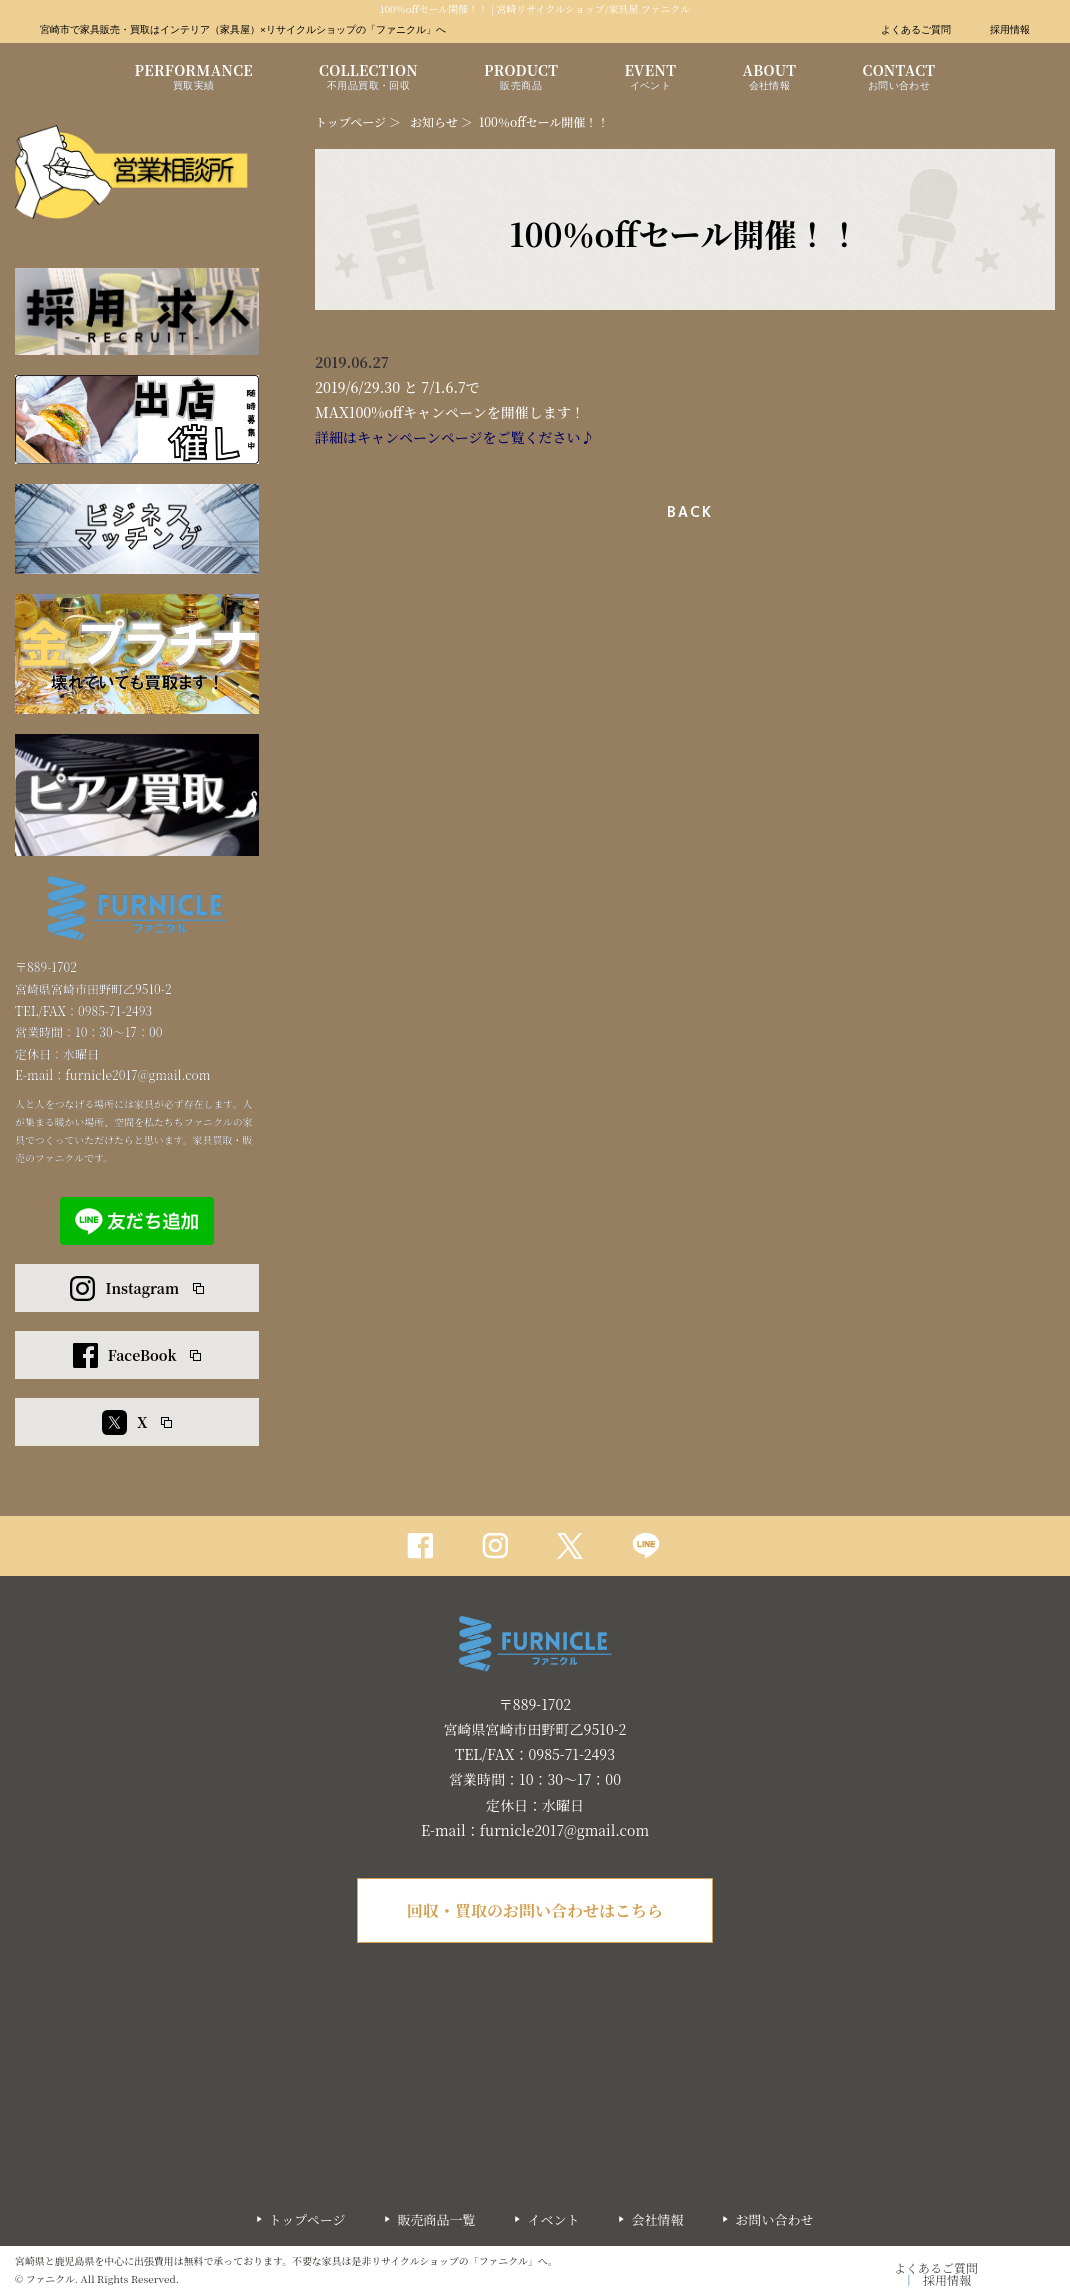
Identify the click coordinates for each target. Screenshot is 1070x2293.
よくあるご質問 (916, 30)
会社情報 (657, 2219)
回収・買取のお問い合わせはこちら (535, 1910)
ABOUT (769, 79)
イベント (553, 2219)
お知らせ (434, 121)
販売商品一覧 (436, 2219)
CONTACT (898, 79)
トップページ (350, 121)
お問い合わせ (774, 2219)
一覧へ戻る (685, 512)
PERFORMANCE (194, 79)
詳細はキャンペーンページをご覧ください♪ (454, 437)
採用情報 (1010, 30)
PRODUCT (521, 79)
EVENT (650, 79)
